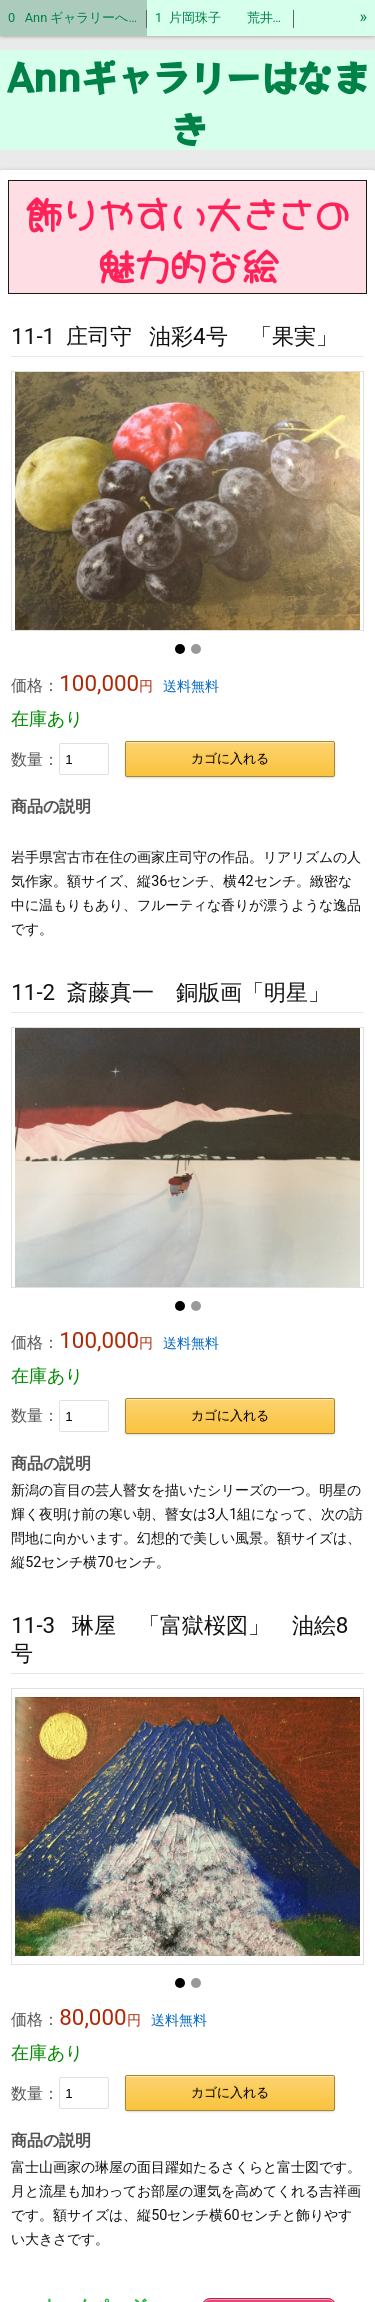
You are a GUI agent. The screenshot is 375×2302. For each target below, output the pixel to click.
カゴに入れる (230, 758)
